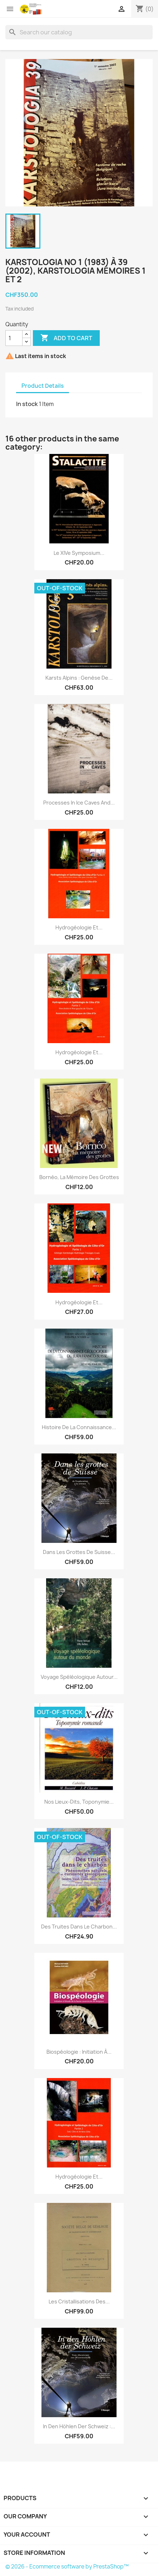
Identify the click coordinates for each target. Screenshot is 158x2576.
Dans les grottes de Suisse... (79, 1552)
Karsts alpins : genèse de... (79, 677)
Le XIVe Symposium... (79, 552)
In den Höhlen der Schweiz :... (79, 2426)
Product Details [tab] (42, 386)
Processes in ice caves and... (79, 802)
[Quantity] (14, 338)
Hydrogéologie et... (79, 927)
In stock (27, 403)
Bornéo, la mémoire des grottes (79, 1177)
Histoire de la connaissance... (79, 1427)
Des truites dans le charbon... (79, 1926)
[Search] (79, 32)
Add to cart (66, 338)
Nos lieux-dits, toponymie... (79, 1801)
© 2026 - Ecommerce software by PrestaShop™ (67, 2566)
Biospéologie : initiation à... (79, 2051)
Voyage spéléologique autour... (79, 1676)
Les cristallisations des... (79, 2301)
